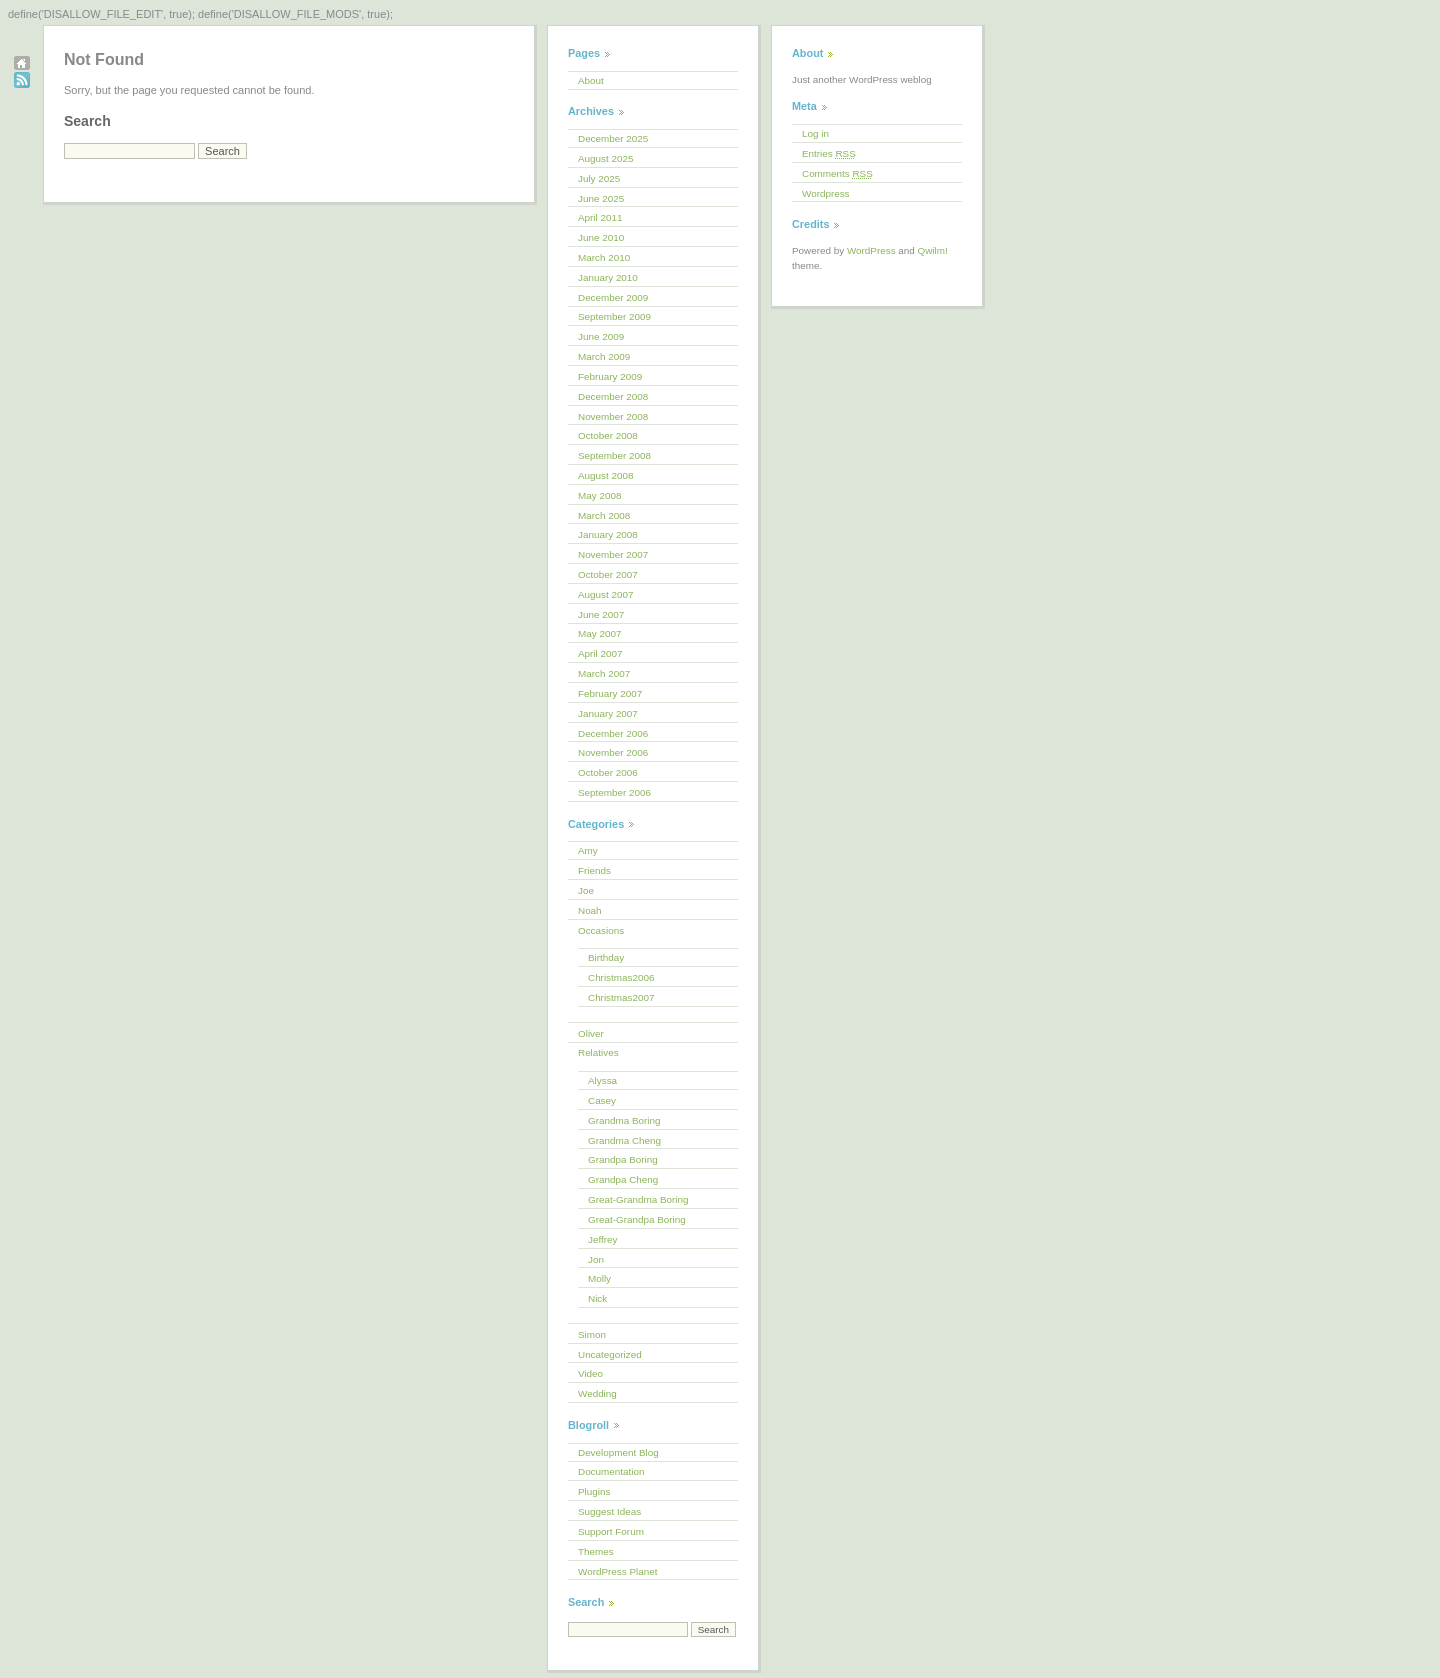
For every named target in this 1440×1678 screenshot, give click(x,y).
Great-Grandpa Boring (637, 1219)
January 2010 (608, 277)
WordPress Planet (617, 1571)
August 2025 (605, 158)
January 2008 (608, 534)
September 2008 (614, 455)
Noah (590, 910)
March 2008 (604, 515)
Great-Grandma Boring (638, 1199)
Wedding (597, 1393)
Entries (829, 153)
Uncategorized (610, 1354)
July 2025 (599, 178)
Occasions (601, 930)
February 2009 (610, 376)
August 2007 (605, 594)
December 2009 (613, 297)
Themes (596, 1551)
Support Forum (611, 1531)
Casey (602, 1100)
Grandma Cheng (624, 1140)
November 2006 (613, 752)
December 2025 (613, 138)
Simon (592, 1334)
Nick (597, 1298)
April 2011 (600, 217)
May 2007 (599, 633)
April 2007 (600, 653)
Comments (837, 173)
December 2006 (613, 733)
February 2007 (610, 693)
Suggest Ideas (609, 1511)
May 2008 (599, 495)
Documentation (611, 1471)
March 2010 (604, 257)
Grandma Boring (624, 1120)
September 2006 (614, 792)
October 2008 (608, 435)
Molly (599, 1278)
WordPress (871, 250)
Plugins (594, 1491)
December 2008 (613, 396)
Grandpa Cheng (623, 1179)
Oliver (591, 1033)
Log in (815, 133)
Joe (586, 890)
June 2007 (601, 614)
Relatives (598, 1052)
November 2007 (613, 554)
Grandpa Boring (623, 1159)
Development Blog (618, 1452)
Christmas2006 (621, 977)
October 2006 (608, 772)
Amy (588, 850)
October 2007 (608, 574)
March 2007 (604, 673)
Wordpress (826, 193)
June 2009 (601, 336)
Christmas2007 (621, 997)
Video (590, 1373)
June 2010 (601, 237)
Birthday (606, 957)
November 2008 (613, 416)
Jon (596, 1259)
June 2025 (601, 198)
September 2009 (614, 316)
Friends (594, 870)
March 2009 (604, 356)
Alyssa (602, 1080)
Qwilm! (933, 250)
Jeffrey (602, 1239)
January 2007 (608, 713)
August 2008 (605, 475)
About (591, 80)
